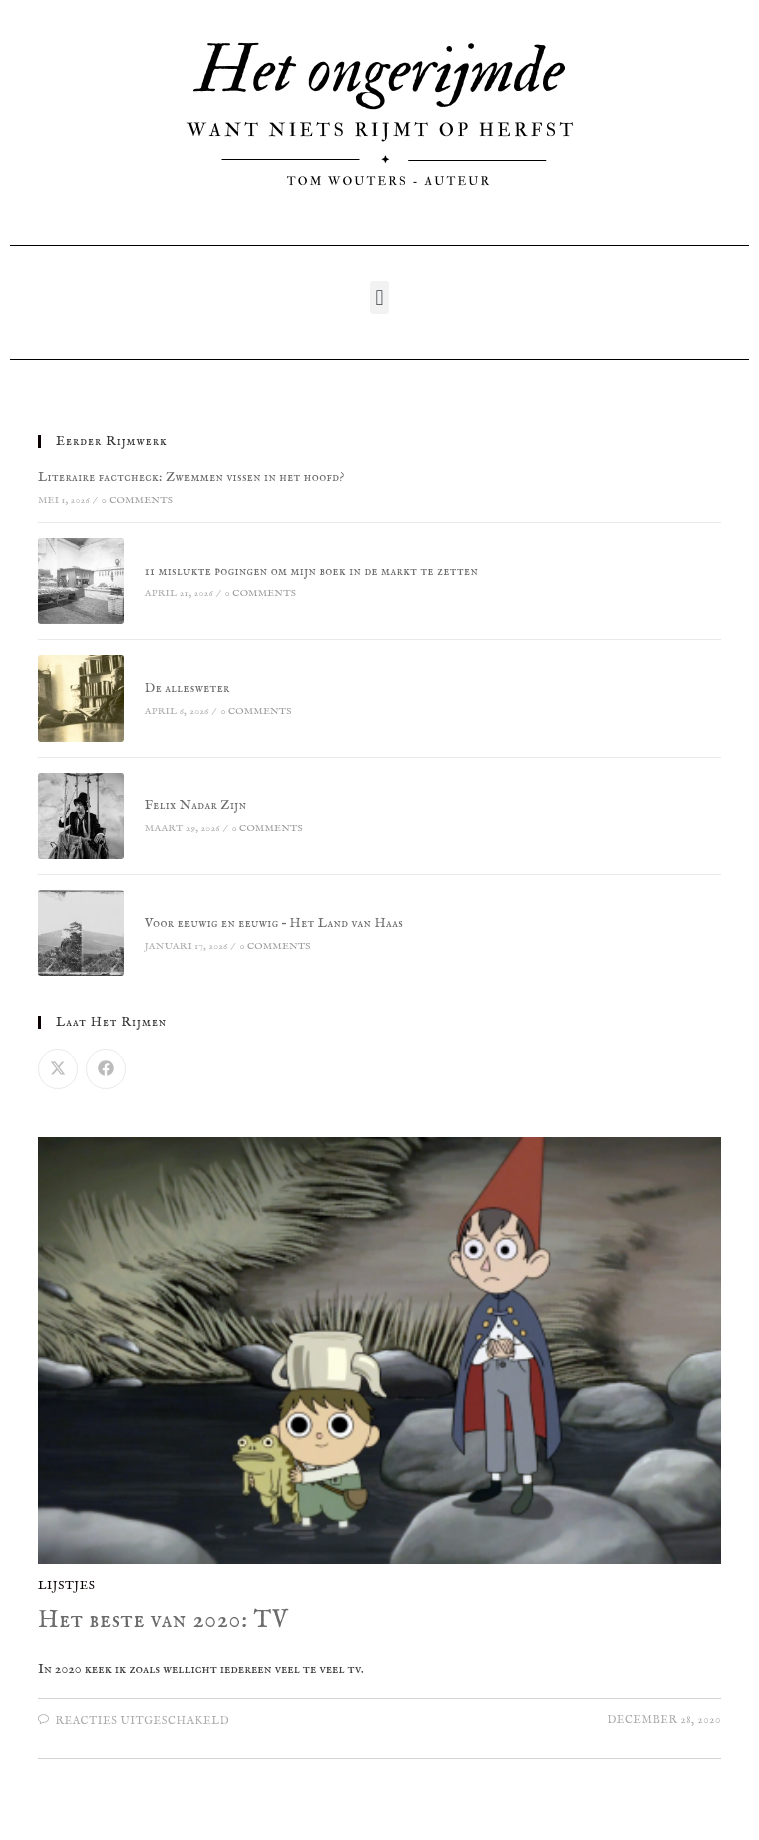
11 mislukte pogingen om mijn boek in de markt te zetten (311, 571)
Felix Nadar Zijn (196, 805)
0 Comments (137, 500)
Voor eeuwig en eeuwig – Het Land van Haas (274, 923)
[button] (379, 297)
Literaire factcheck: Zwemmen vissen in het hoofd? (191, 477)
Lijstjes (67, 1585)
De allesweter (187, 688)
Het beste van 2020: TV (163, 1620)
